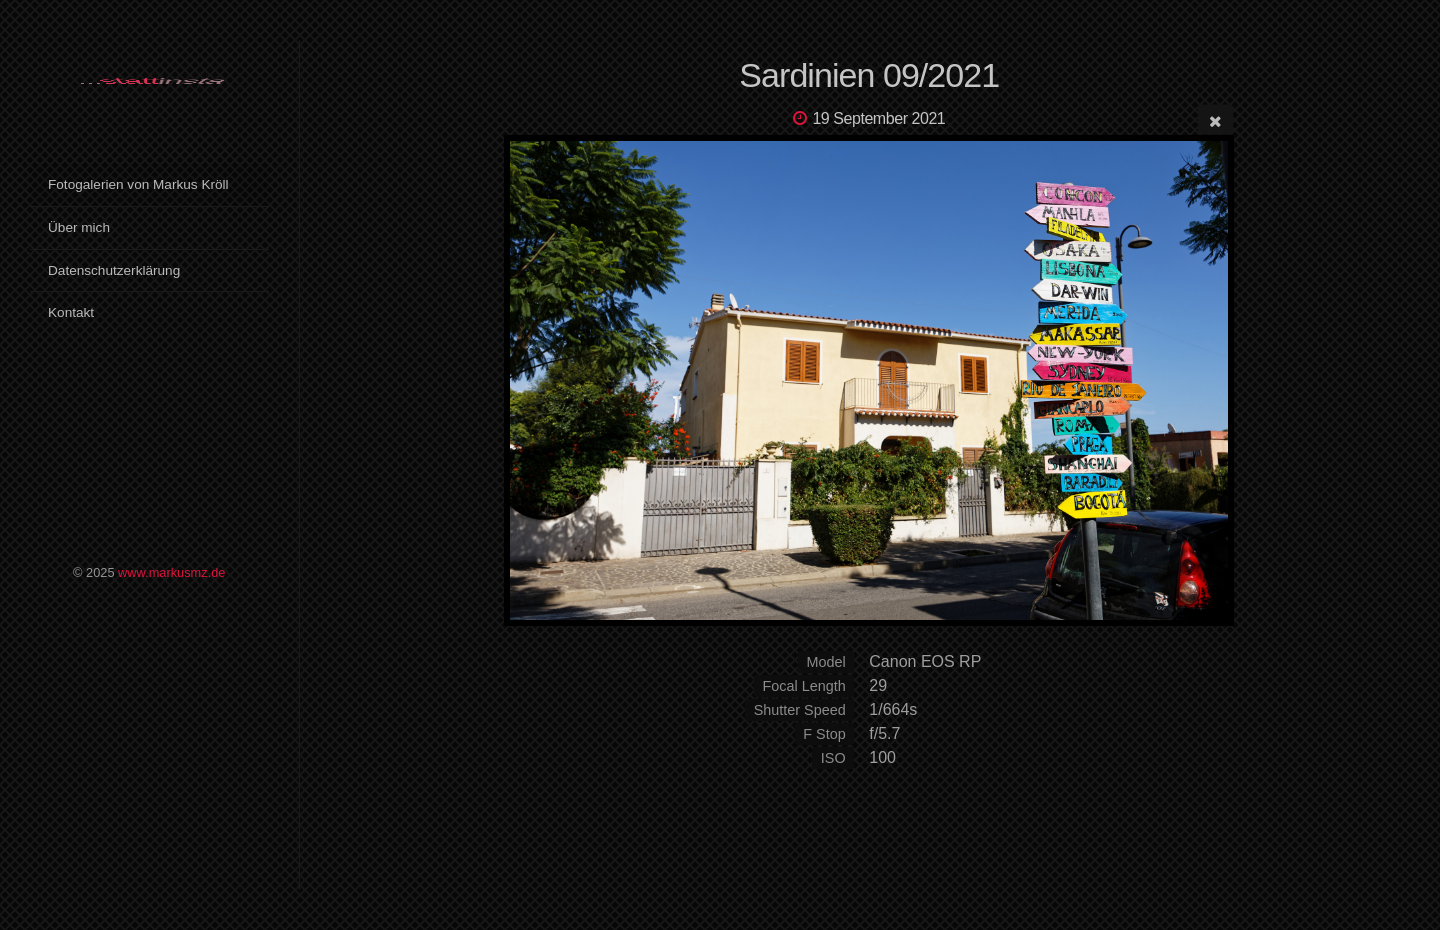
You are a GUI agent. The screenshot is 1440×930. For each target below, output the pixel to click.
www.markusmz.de (171, 572)
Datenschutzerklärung (114, 270)
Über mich (79, 227)
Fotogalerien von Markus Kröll (138, 184)
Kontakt (71, 312)
